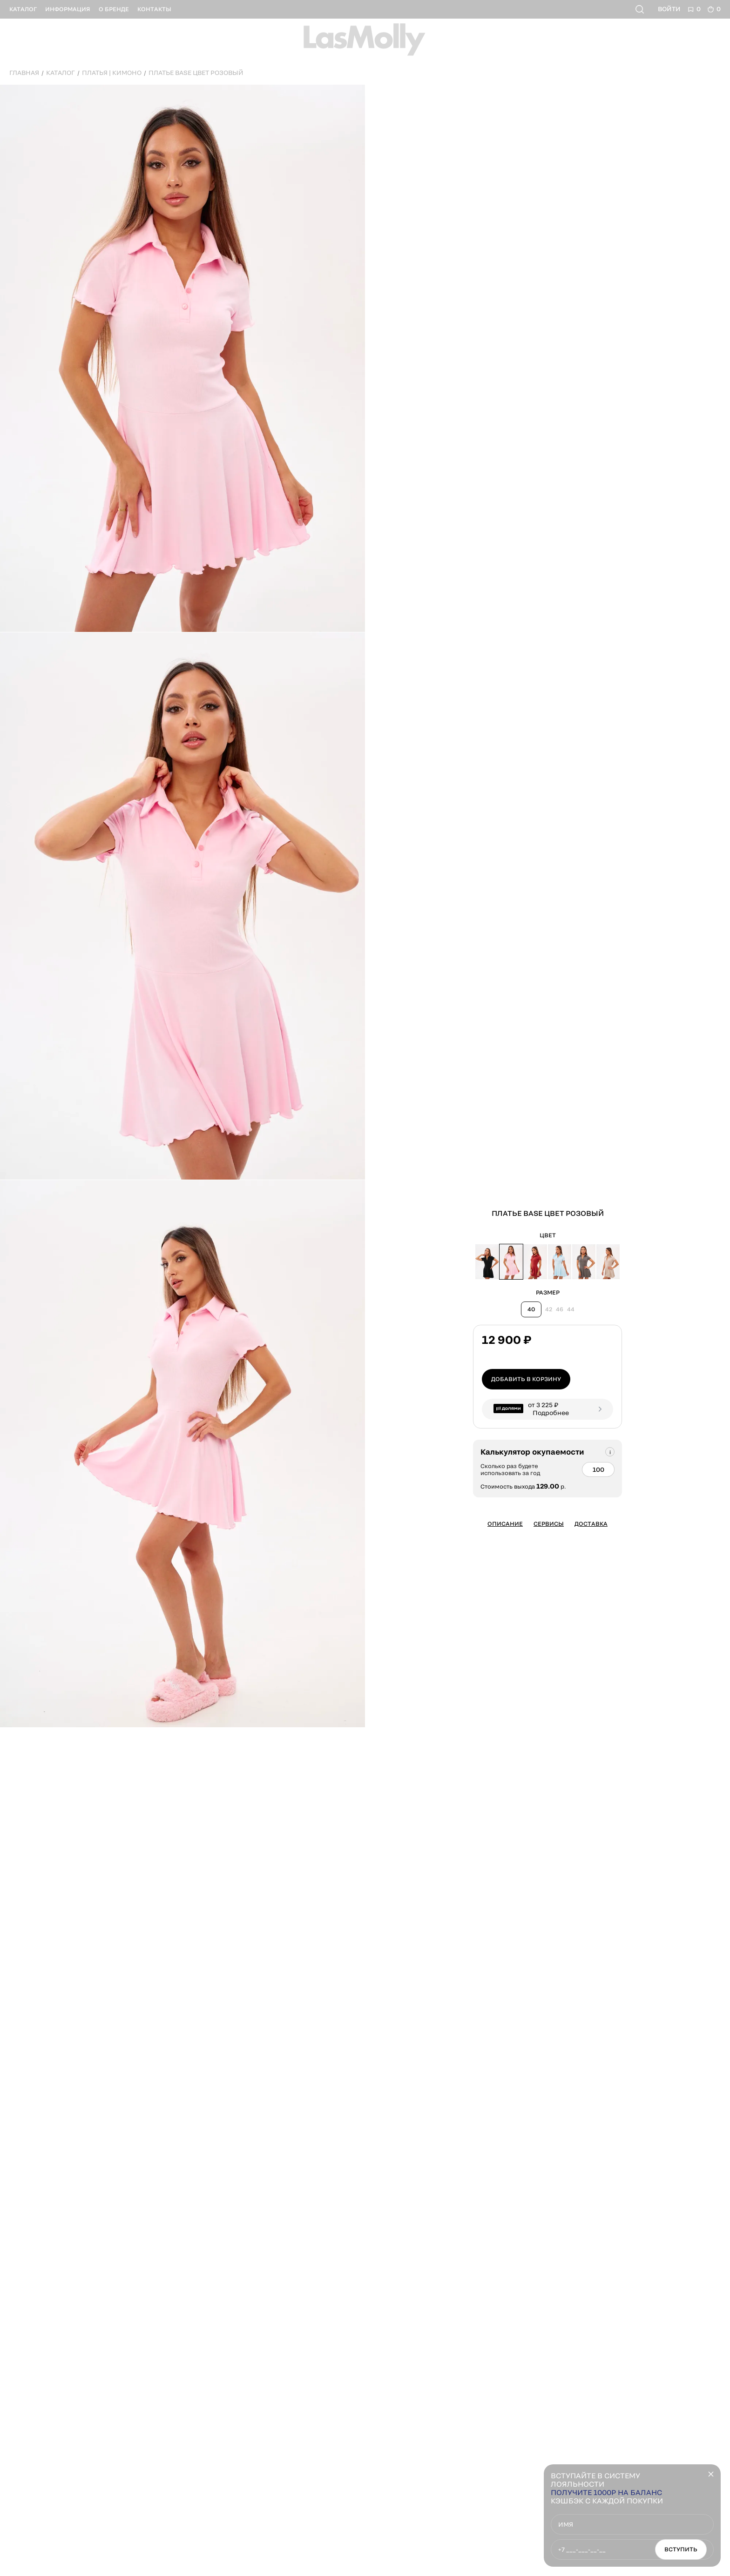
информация (67, 9)
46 (559, 1309)
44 (571, 1309)
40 (531, 1309)
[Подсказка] (610, 1451)
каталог (23, 9)
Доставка (591, 1523)
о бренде (114, 9)
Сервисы (549, 1523)
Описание (505, 1523)
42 (548, 1309)
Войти (669, 9)
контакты (154, 9)
